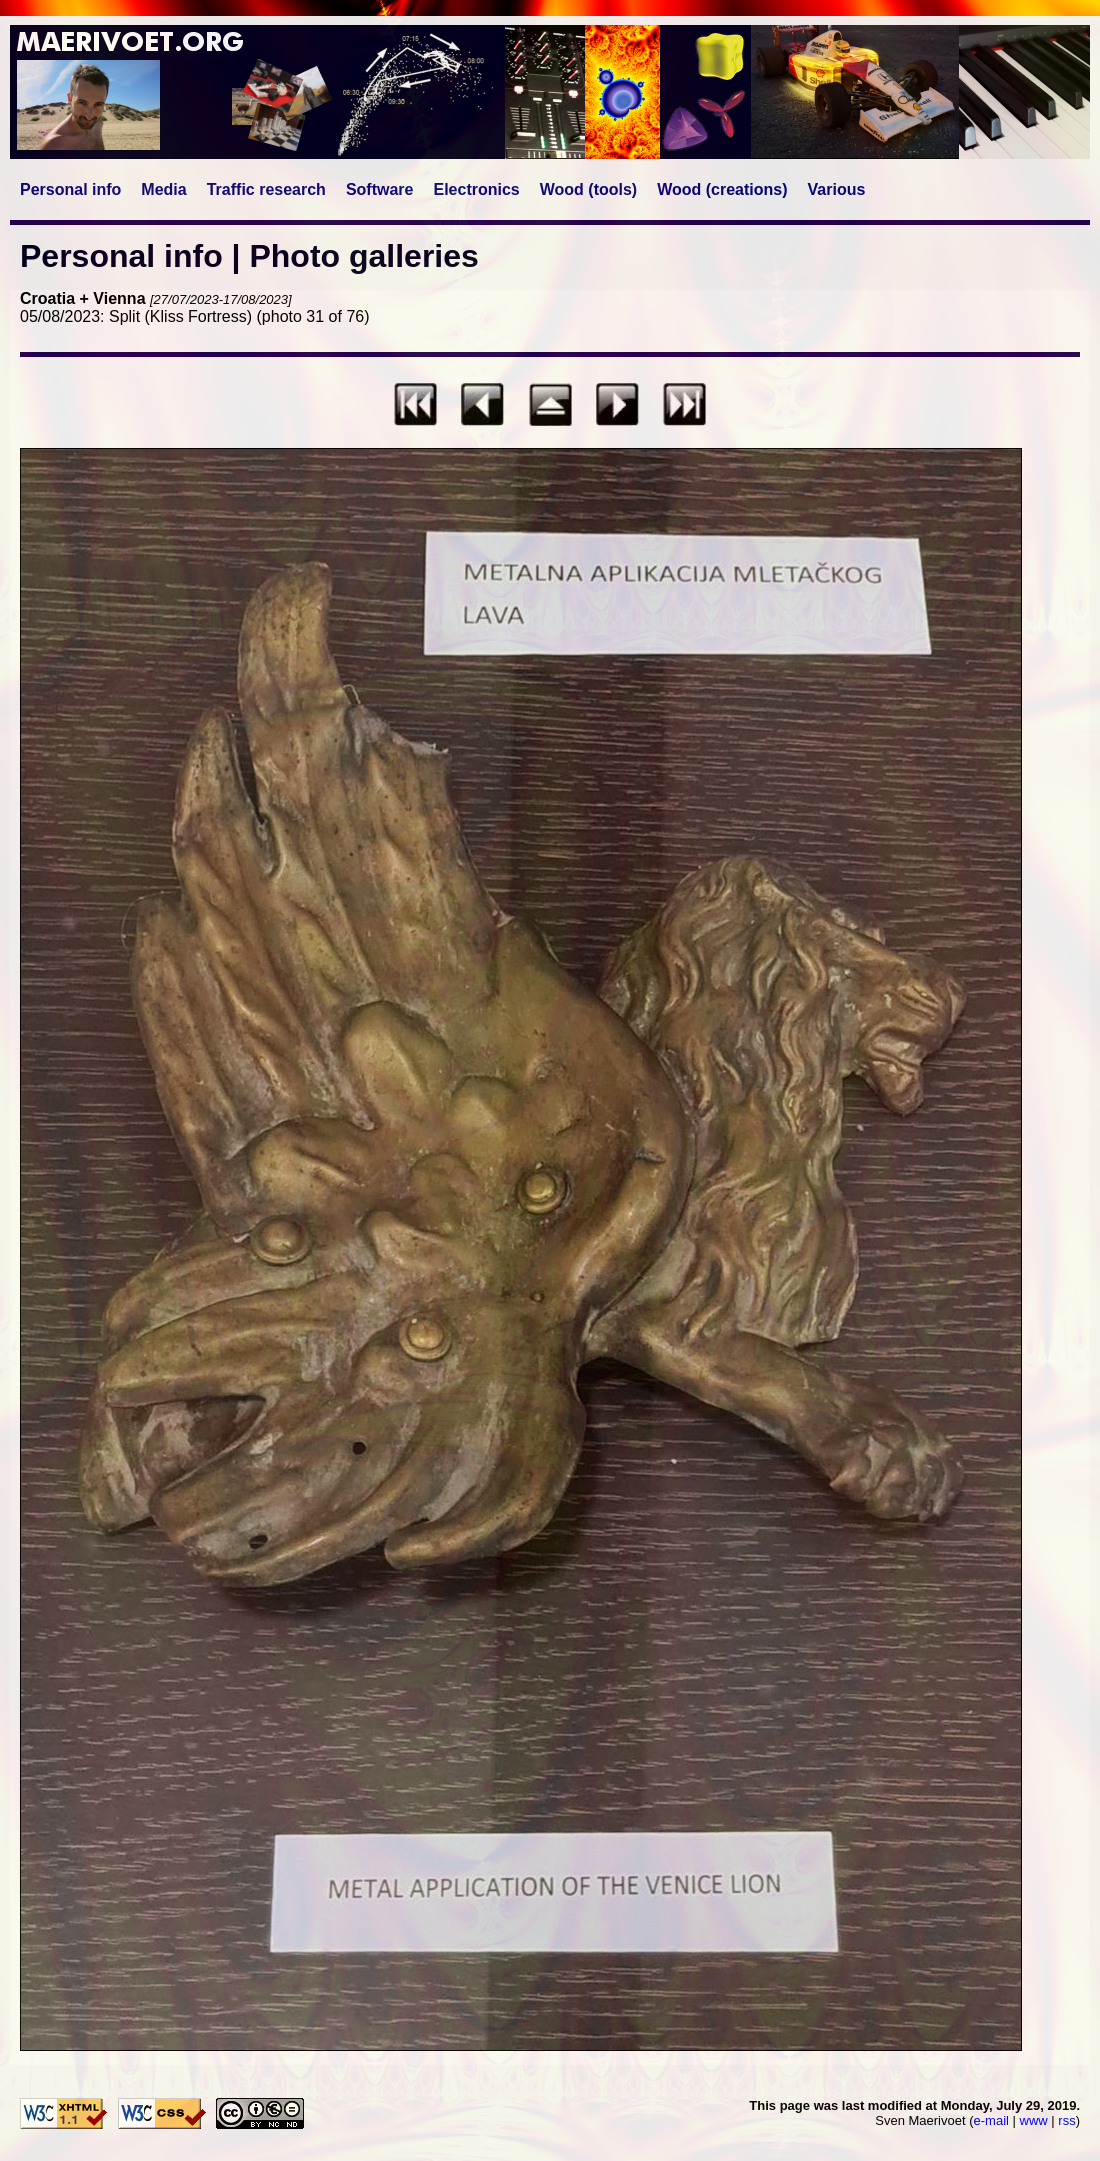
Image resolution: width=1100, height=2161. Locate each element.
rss (1066, 2120)
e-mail (991, 2120)
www (1034, 2120)
